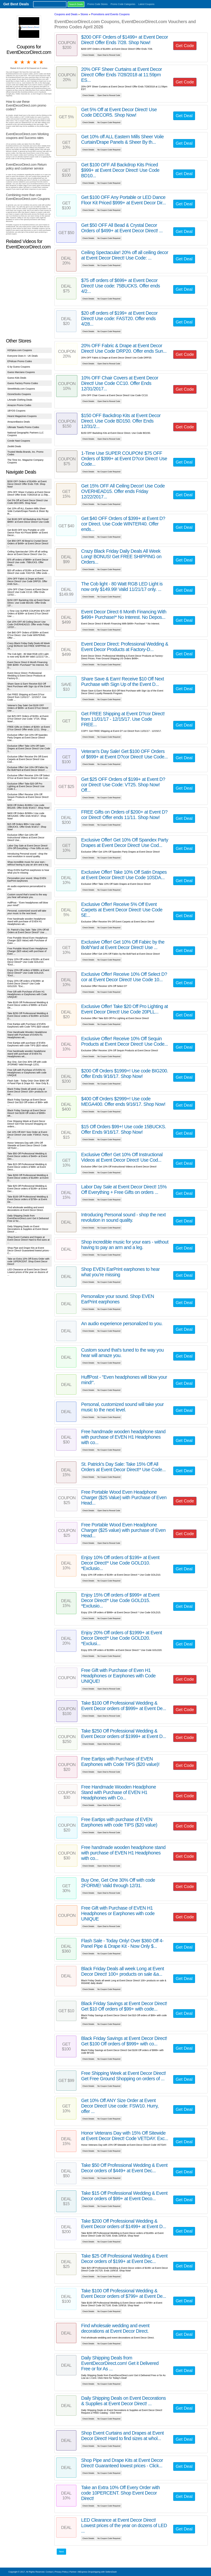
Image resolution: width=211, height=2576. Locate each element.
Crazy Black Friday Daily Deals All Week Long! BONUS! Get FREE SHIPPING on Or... (28, 646)
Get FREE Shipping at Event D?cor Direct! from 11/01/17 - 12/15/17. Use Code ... (26, 697)
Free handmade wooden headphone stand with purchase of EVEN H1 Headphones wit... (26, 921)
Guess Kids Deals (16, 377)
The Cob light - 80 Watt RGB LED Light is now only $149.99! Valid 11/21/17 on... (28, 655)
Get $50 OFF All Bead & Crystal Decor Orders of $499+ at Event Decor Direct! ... (27, 543)
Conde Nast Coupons (18, 440)
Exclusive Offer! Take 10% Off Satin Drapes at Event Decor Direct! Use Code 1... (28, 748)
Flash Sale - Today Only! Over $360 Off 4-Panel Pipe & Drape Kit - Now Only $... (28, 1082)
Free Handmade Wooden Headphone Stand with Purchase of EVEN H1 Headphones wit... (27, 1035)
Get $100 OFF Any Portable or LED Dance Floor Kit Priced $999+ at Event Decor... (27, 533)
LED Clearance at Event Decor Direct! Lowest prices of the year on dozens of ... (27, 1272)
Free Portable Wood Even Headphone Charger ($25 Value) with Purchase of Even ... (27, 940)
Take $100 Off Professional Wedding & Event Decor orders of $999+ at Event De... (27, 1005)
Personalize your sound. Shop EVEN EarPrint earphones (26, 879)
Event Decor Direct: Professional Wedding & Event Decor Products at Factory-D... (26, 676)
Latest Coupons (146, 4)
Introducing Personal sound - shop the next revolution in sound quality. (27, 855)
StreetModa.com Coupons (21, 388)
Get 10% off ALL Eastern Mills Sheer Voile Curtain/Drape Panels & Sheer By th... (28, 511)
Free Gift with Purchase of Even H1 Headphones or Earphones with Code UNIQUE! (27, 994)
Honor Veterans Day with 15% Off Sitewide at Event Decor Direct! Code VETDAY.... (27, 1145)
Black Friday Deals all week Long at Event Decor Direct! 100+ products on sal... (27, 1092)
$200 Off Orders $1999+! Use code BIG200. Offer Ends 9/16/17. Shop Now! (28, 806)
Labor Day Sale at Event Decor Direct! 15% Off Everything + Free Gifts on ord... (28, 847)
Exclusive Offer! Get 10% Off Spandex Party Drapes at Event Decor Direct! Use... (27, 738)
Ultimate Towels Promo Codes (23, 427)
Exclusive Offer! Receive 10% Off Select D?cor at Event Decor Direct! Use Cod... (28, 776)
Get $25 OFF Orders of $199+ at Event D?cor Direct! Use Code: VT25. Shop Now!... (27, 719)
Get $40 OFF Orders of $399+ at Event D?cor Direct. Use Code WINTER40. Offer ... (27, 635)
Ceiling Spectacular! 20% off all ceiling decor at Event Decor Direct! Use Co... (27, 553)
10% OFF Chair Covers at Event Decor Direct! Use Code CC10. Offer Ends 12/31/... (27, 592)
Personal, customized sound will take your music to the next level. (26, 912)
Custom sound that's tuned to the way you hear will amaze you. (27, 895)
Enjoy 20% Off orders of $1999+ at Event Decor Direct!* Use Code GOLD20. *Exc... (25, 984)
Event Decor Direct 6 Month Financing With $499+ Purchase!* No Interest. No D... (27, 665)
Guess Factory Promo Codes (22, 383)
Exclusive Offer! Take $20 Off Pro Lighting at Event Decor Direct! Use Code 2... (26, 786)
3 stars (29, 62)
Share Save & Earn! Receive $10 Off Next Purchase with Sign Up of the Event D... (28, 686)
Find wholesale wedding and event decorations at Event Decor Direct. (25, 1208)
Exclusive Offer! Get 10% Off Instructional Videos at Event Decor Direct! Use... (26, 837)
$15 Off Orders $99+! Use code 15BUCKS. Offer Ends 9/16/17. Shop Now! (26, 827)
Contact (49, 2572)
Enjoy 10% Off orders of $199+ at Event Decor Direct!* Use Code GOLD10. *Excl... (28, 962)
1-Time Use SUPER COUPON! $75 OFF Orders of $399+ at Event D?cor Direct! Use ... (28, 613)
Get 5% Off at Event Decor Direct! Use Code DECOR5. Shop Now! (27, 501)
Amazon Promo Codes (19, 405)
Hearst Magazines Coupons (22, 416)
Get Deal (184, 115)
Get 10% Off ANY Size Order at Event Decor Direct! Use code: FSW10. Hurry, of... (28, 1135)
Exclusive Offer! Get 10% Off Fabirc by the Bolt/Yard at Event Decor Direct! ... (27, 768)
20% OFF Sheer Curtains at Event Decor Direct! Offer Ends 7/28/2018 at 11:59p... (28, 493)
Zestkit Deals (14, 446)
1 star (16, 62)
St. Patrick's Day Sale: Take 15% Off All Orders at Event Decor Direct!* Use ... (28, 931)
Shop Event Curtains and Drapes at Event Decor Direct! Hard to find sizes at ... (28, 1240)
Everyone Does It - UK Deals (22, 356)
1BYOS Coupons (16, 410)
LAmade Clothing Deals (19, 399)
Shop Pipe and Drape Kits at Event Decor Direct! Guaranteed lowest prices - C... (28, 1250)
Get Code (185, 45)
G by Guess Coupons (18, 366)
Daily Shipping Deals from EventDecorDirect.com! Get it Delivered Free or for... (28, 1218)
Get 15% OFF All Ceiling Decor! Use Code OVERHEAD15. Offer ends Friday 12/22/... (28, 624)
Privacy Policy (61, 2572)
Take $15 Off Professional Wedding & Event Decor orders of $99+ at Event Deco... (27, 1167)
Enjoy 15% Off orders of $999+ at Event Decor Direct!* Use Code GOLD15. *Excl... (28, 973)
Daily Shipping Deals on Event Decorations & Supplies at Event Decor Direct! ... (27, 1229)
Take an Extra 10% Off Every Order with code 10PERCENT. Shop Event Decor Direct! (28, 1261)
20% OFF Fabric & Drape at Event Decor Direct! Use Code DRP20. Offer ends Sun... (27, 581)
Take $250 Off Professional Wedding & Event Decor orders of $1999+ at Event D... (27, 1016)
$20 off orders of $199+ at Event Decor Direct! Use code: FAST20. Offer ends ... (28, 571)
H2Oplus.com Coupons (19, 350)
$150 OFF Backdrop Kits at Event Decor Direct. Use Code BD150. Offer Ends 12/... (28, 603)
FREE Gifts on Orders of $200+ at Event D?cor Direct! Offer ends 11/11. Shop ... (28, 728)
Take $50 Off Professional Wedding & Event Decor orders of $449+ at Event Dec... (27, 1156)
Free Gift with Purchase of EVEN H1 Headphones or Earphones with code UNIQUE (26, 1073)
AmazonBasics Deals (18, 421)
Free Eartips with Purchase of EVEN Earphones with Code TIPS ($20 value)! (28, 1025)
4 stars (35, 62)
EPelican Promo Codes (19, 361)
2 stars (22, 62)
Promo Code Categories (123, 4)
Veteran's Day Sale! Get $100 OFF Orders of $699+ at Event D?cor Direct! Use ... (27, 708)
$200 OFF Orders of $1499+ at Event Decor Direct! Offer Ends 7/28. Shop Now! (27, 484)
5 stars (41, 62)
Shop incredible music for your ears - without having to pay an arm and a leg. (28, 863)
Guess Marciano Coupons (21, 372)
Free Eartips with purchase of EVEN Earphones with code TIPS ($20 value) (27, 1044)
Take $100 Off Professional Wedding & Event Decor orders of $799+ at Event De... (27, 1199)
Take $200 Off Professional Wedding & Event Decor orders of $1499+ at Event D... (27, 1178)
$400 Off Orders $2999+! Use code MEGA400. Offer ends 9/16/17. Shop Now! (26, 816)
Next (61, 2551)
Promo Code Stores (97, 4)
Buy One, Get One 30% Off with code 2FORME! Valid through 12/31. (27, 1063)
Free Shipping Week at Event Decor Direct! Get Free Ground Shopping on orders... (27, 1124)
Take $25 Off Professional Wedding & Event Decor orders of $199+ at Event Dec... (27, 1189)
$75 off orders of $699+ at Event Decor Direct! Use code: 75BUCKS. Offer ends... (27, 562)
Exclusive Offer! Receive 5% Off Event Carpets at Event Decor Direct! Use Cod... (27, 759)
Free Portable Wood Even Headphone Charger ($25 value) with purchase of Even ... (27, 951)
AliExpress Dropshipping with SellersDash (97, 2572)
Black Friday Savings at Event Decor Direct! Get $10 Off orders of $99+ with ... (27, 1102)
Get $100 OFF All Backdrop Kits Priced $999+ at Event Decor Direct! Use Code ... (28, 522)
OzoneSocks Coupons (19, 394)
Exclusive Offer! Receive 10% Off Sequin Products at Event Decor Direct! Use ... (28, 797)
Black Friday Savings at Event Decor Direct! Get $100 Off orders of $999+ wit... (26, 1113)
